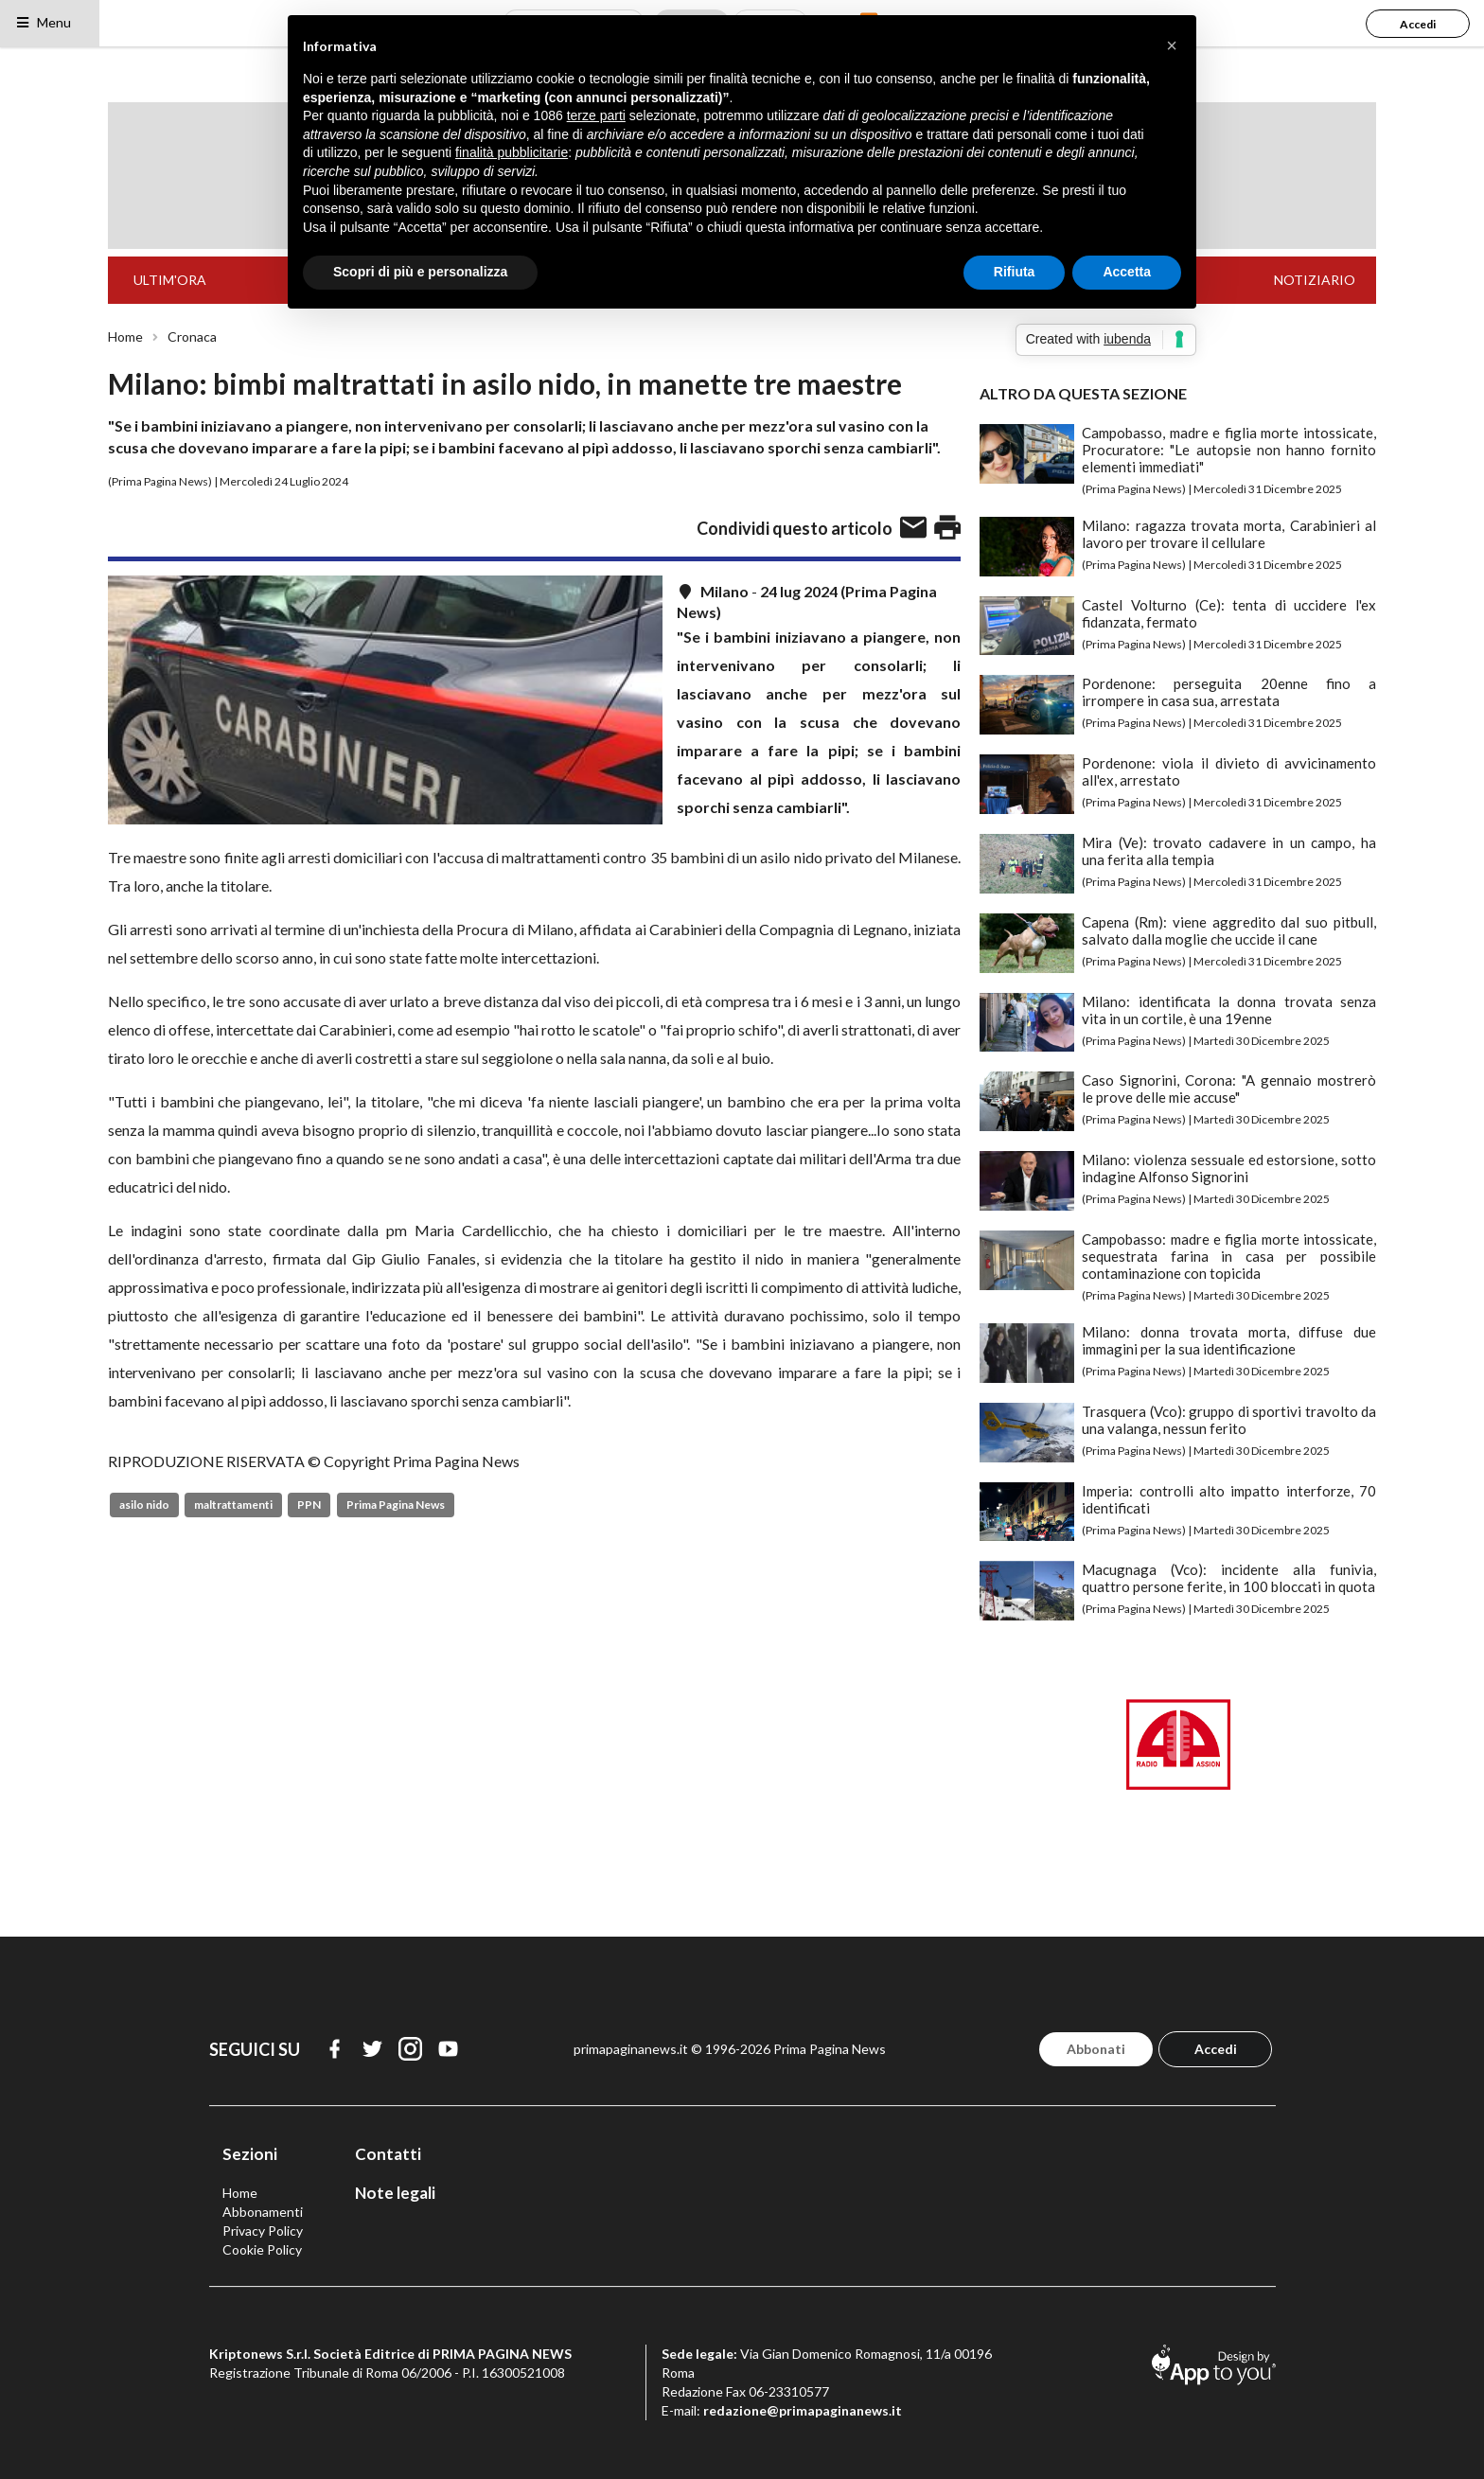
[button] (1172, 45)
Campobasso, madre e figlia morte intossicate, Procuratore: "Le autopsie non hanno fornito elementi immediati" (1229, 449)
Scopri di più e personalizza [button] (420, 271)
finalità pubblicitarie (511, 152)
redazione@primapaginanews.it (802, 2410)
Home (125, 337)
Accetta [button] (1127, 271)
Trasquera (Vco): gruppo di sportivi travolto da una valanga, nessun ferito (1229, 1420)
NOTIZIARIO (1314, 280)
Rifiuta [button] (1014, 271)
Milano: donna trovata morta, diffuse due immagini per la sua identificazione (1229, 1340)
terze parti (596, 115)
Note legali (395, 2193)
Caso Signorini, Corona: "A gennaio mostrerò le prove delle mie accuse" (1229, 1088)
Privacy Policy (262, 2230)
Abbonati (1096, 2049)
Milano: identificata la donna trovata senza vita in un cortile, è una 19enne (1229, 1010)
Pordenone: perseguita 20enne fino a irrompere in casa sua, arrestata (1229, 692)
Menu (43, 22)
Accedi (1418, 24)
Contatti (388, 2154)
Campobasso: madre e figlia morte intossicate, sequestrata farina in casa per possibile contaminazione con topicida (1229, 1256)
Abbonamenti (262, 2212)
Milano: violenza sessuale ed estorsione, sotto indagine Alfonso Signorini (1229, 1168)
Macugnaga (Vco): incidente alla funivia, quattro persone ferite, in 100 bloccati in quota (1229, 1578)
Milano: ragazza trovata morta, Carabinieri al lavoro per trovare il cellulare (1229, 534)
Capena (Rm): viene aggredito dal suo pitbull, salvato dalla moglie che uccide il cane (1229, 930)
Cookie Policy (262, 2249)
